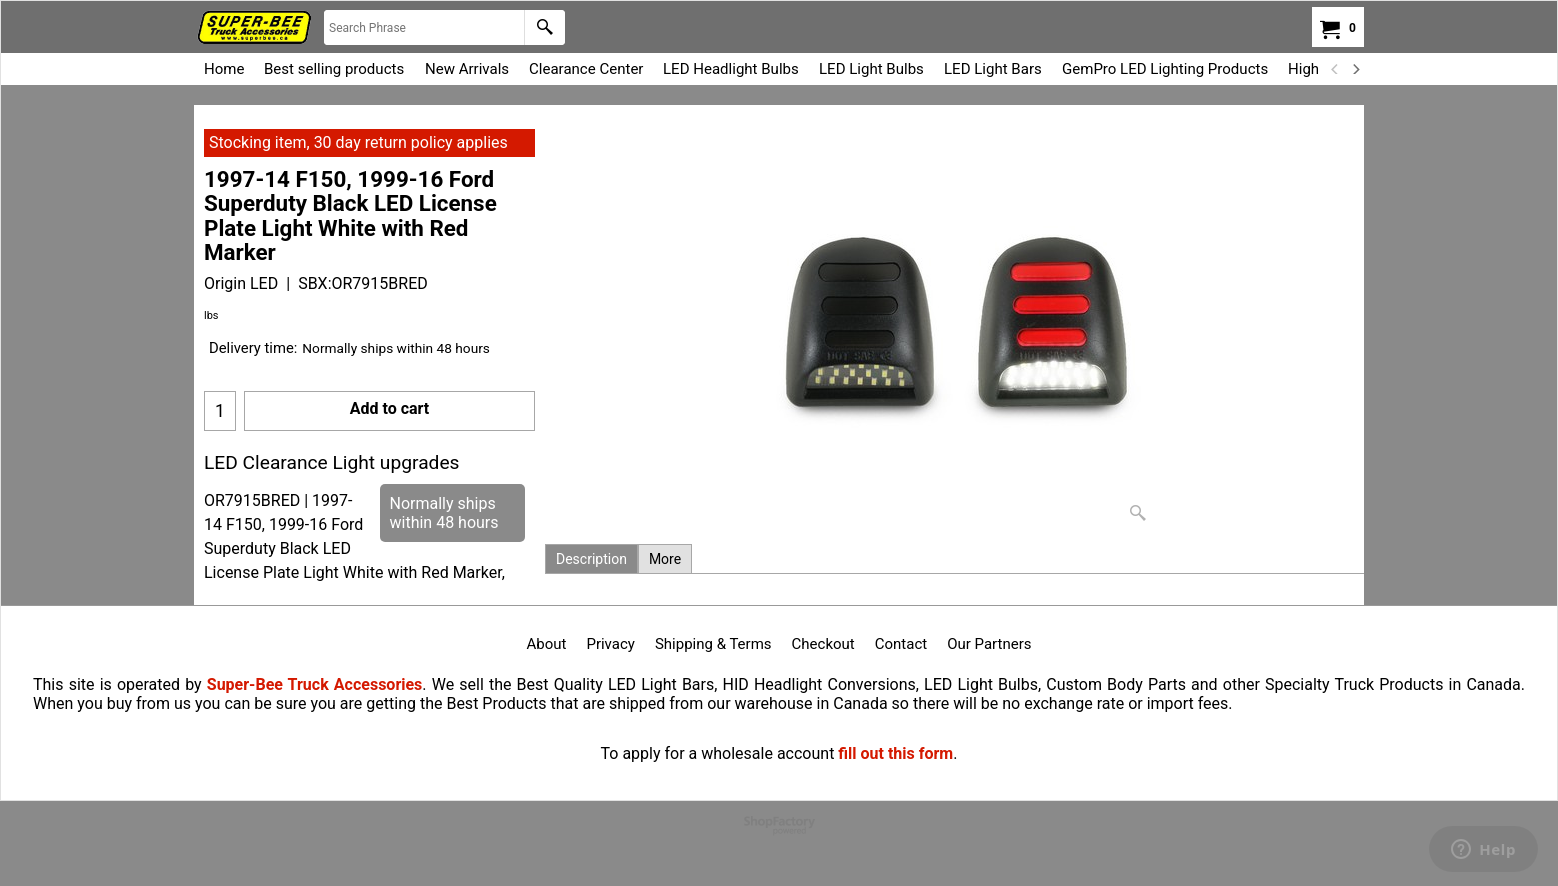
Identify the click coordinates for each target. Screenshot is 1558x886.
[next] (1355, 69)
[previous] (1335, 69)
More (665, 559)
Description (591, 559)
